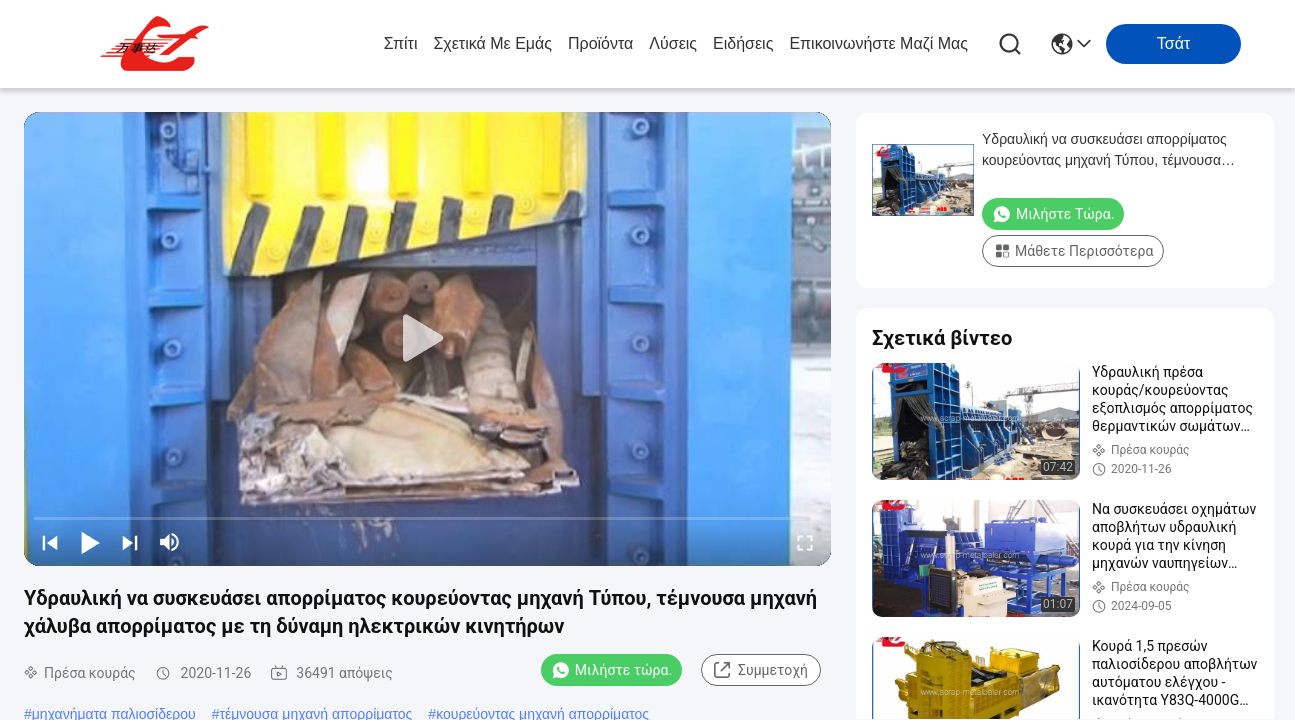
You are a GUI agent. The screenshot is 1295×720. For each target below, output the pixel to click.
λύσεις (673, 43)
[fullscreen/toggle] (805, 542)
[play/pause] (90, 542)
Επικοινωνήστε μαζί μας (878, 43)
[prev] (50, 542)
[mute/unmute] (170, 542)
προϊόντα (600, 43)
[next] (130, 542)
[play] (428, 339)
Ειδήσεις (743, 43)
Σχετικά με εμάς (492, 43)
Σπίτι (401, 43)
